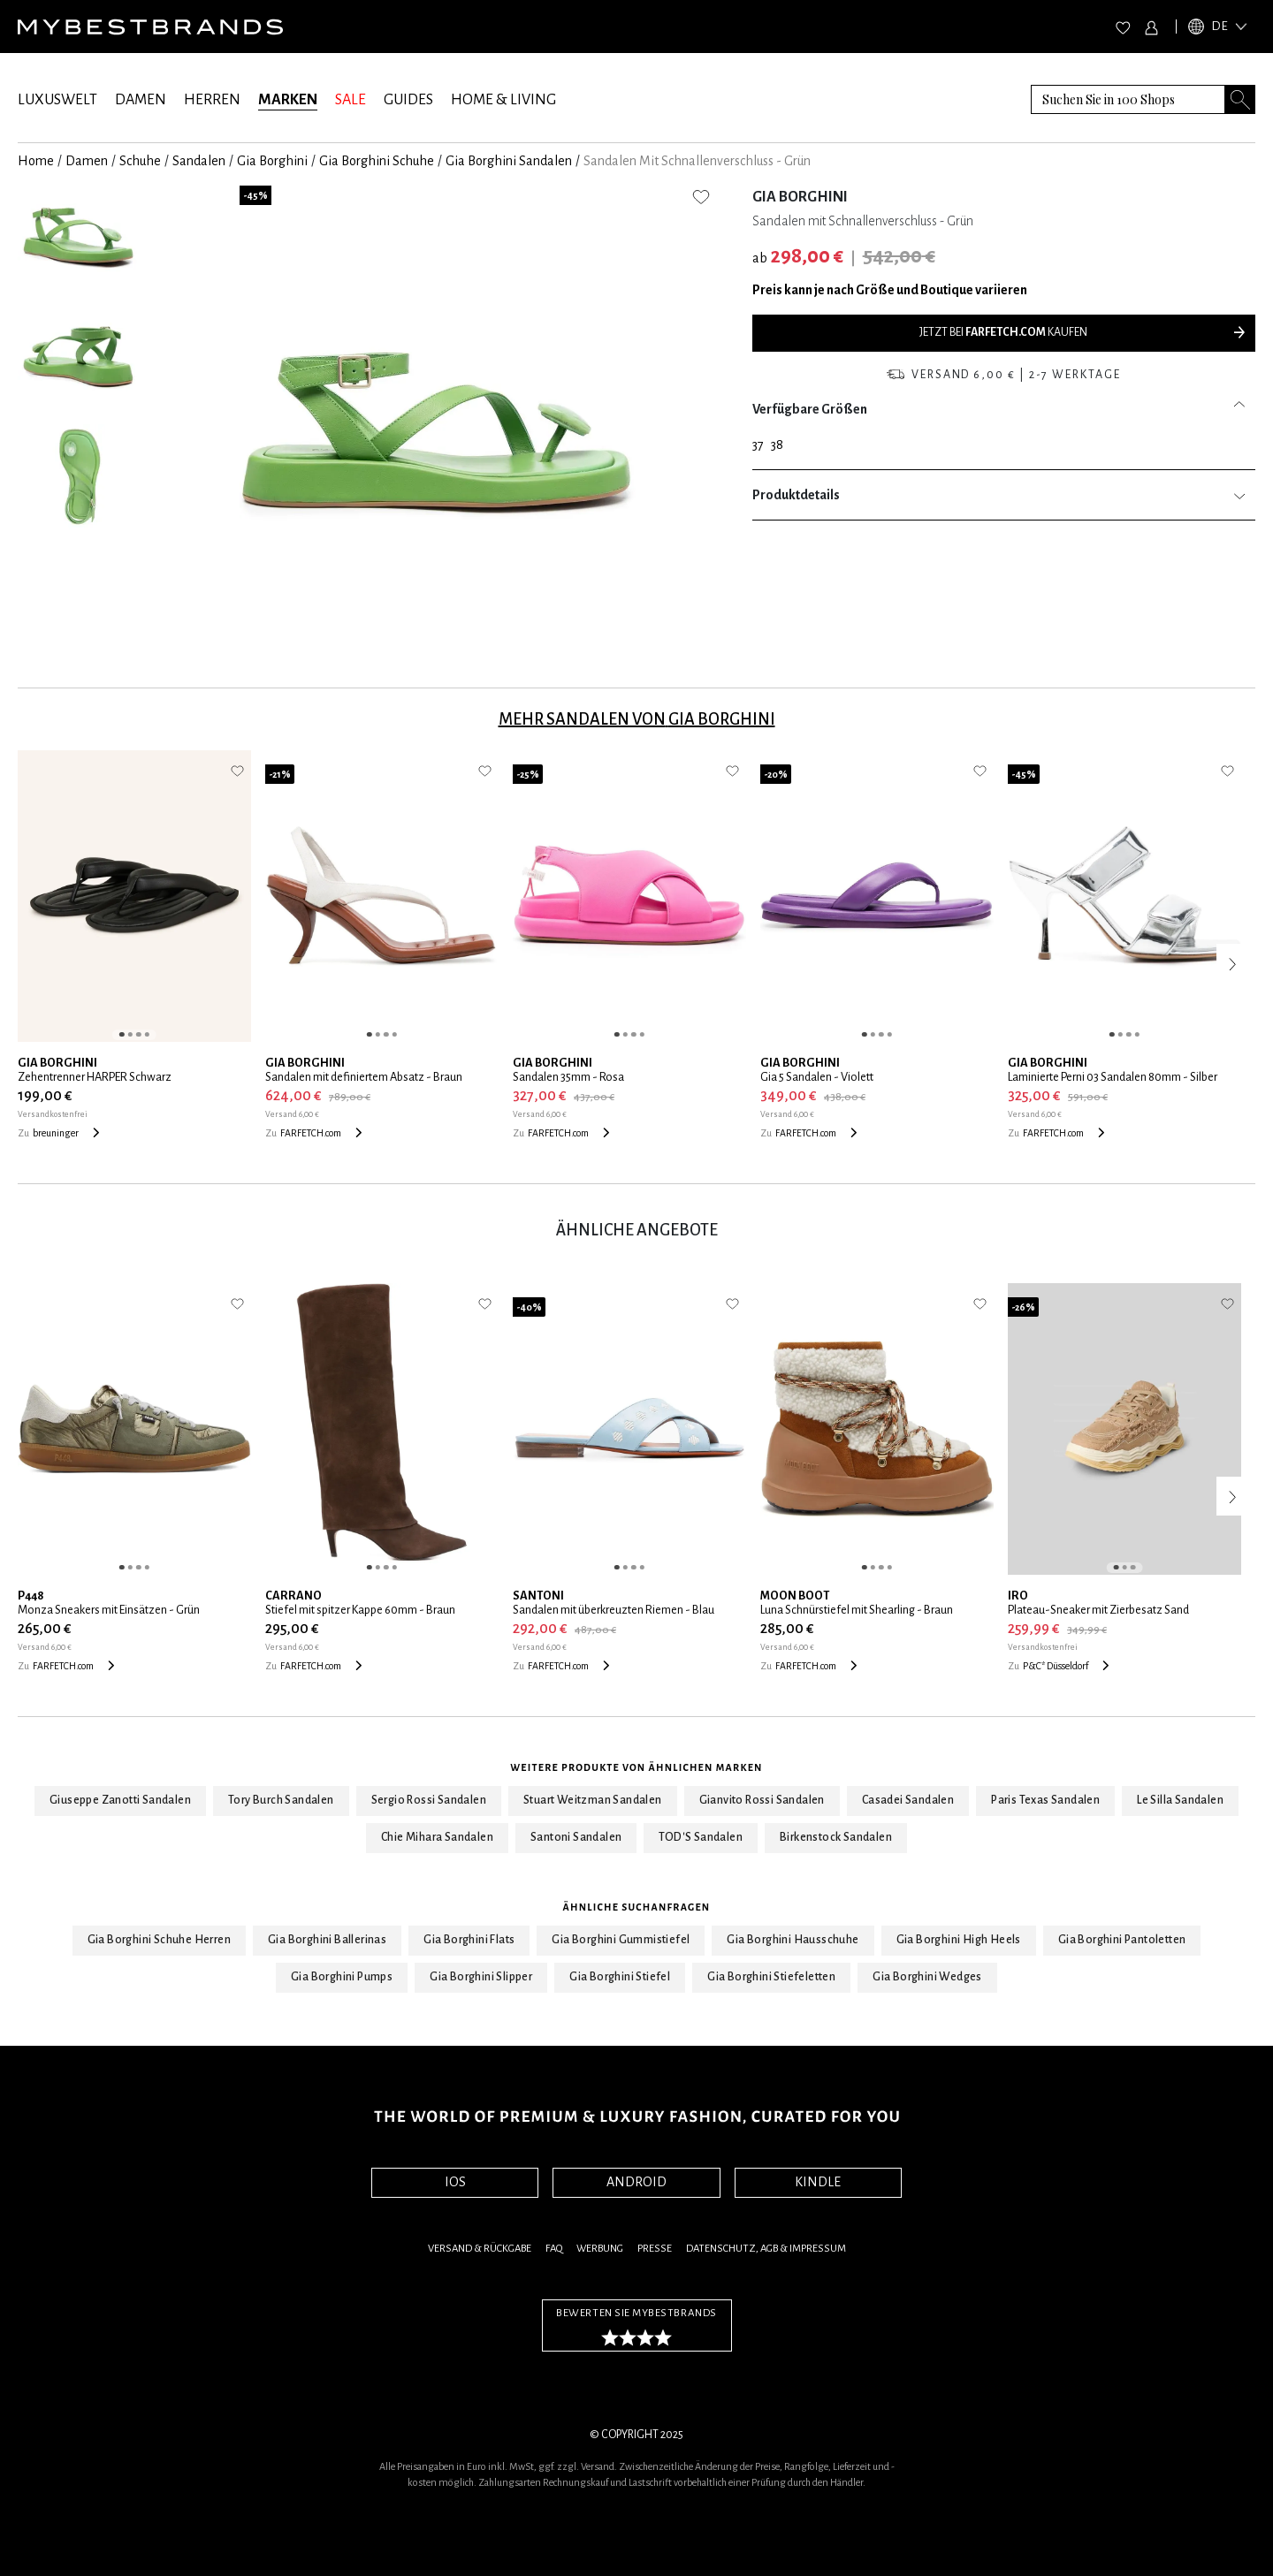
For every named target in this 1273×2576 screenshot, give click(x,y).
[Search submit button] (1240, 99)
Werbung (599, 2248)
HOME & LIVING (503, 100)
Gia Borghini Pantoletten (1122, 1940)
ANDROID (636, 2182)
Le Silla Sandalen (1180, 1800)
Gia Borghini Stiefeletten (771, 1977)
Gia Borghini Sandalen (509, 161)
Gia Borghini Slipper (481, 1977)
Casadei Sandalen (908, 1800)
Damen (86, 161)
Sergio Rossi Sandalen (428, 1800)
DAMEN (140, 100)
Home (36, 161)
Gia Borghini (272, 161)
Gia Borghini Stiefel (619, 1977)
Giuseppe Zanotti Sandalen (120, 1800)
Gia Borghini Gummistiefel (621, 1940)
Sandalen (198, 161)
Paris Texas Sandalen (1045, 1800)
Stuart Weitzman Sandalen (592, 1800)
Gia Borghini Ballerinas (327, 1940)
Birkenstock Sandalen (836, 1837)
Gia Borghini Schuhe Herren (159, 1940)
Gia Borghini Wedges (927, 1977)
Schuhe (140, 161)
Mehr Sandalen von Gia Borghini (637, 719)
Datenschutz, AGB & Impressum (766, 2248)
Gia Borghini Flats (469, 1940)
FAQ (553, 2248)
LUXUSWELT (57, 100)
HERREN (212, 100)
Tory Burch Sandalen (281, 1800)
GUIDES (408, 100)
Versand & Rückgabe (479, 2248)
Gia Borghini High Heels (958, 1940)
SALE (350, 100)
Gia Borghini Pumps (342, 1977)
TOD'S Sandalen (701, 1837)
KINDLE (818, 2182)
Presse (654, 2248)
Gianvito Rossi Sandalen (762, 1800)
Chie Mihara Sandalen (437, 1837)
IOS (455, 2182)
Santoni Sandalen (575, 1837)
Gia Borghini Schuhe (376, 161)
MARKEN (287, 100)
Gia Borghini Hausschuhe (792, 1940)
